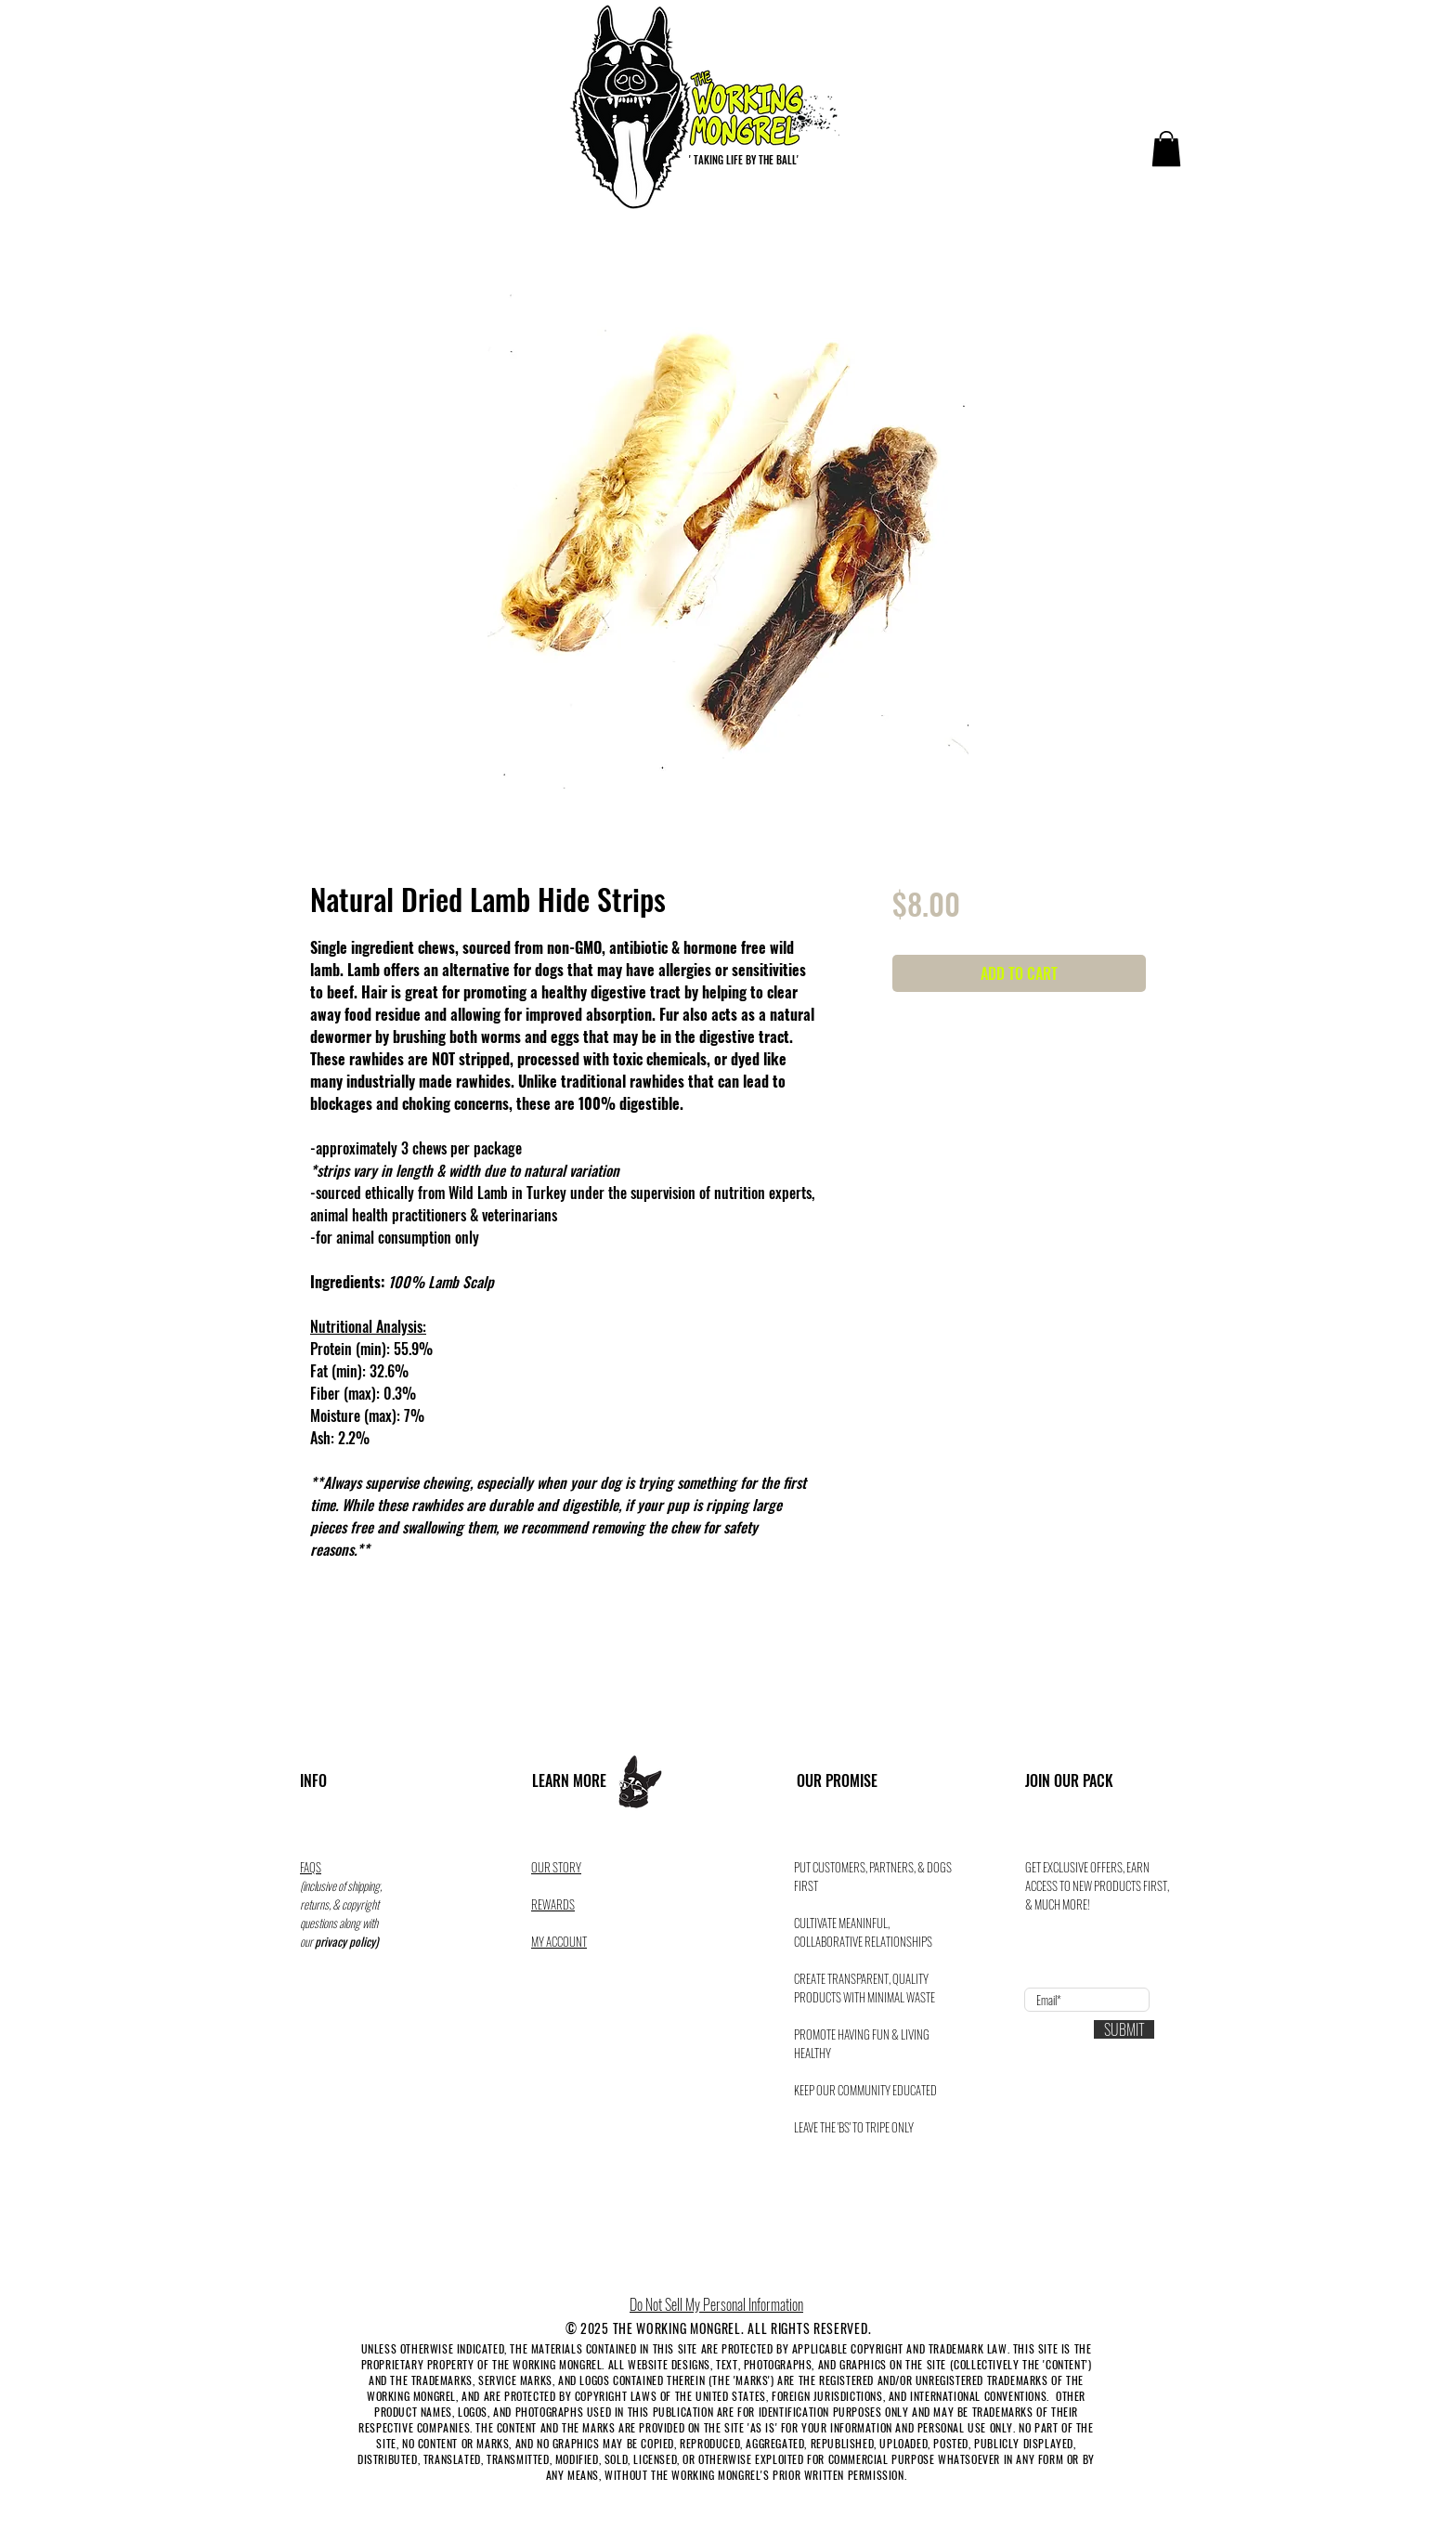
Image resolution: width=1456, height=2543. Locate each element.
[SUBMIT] (1124, 2029)
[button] (1166, 148)
